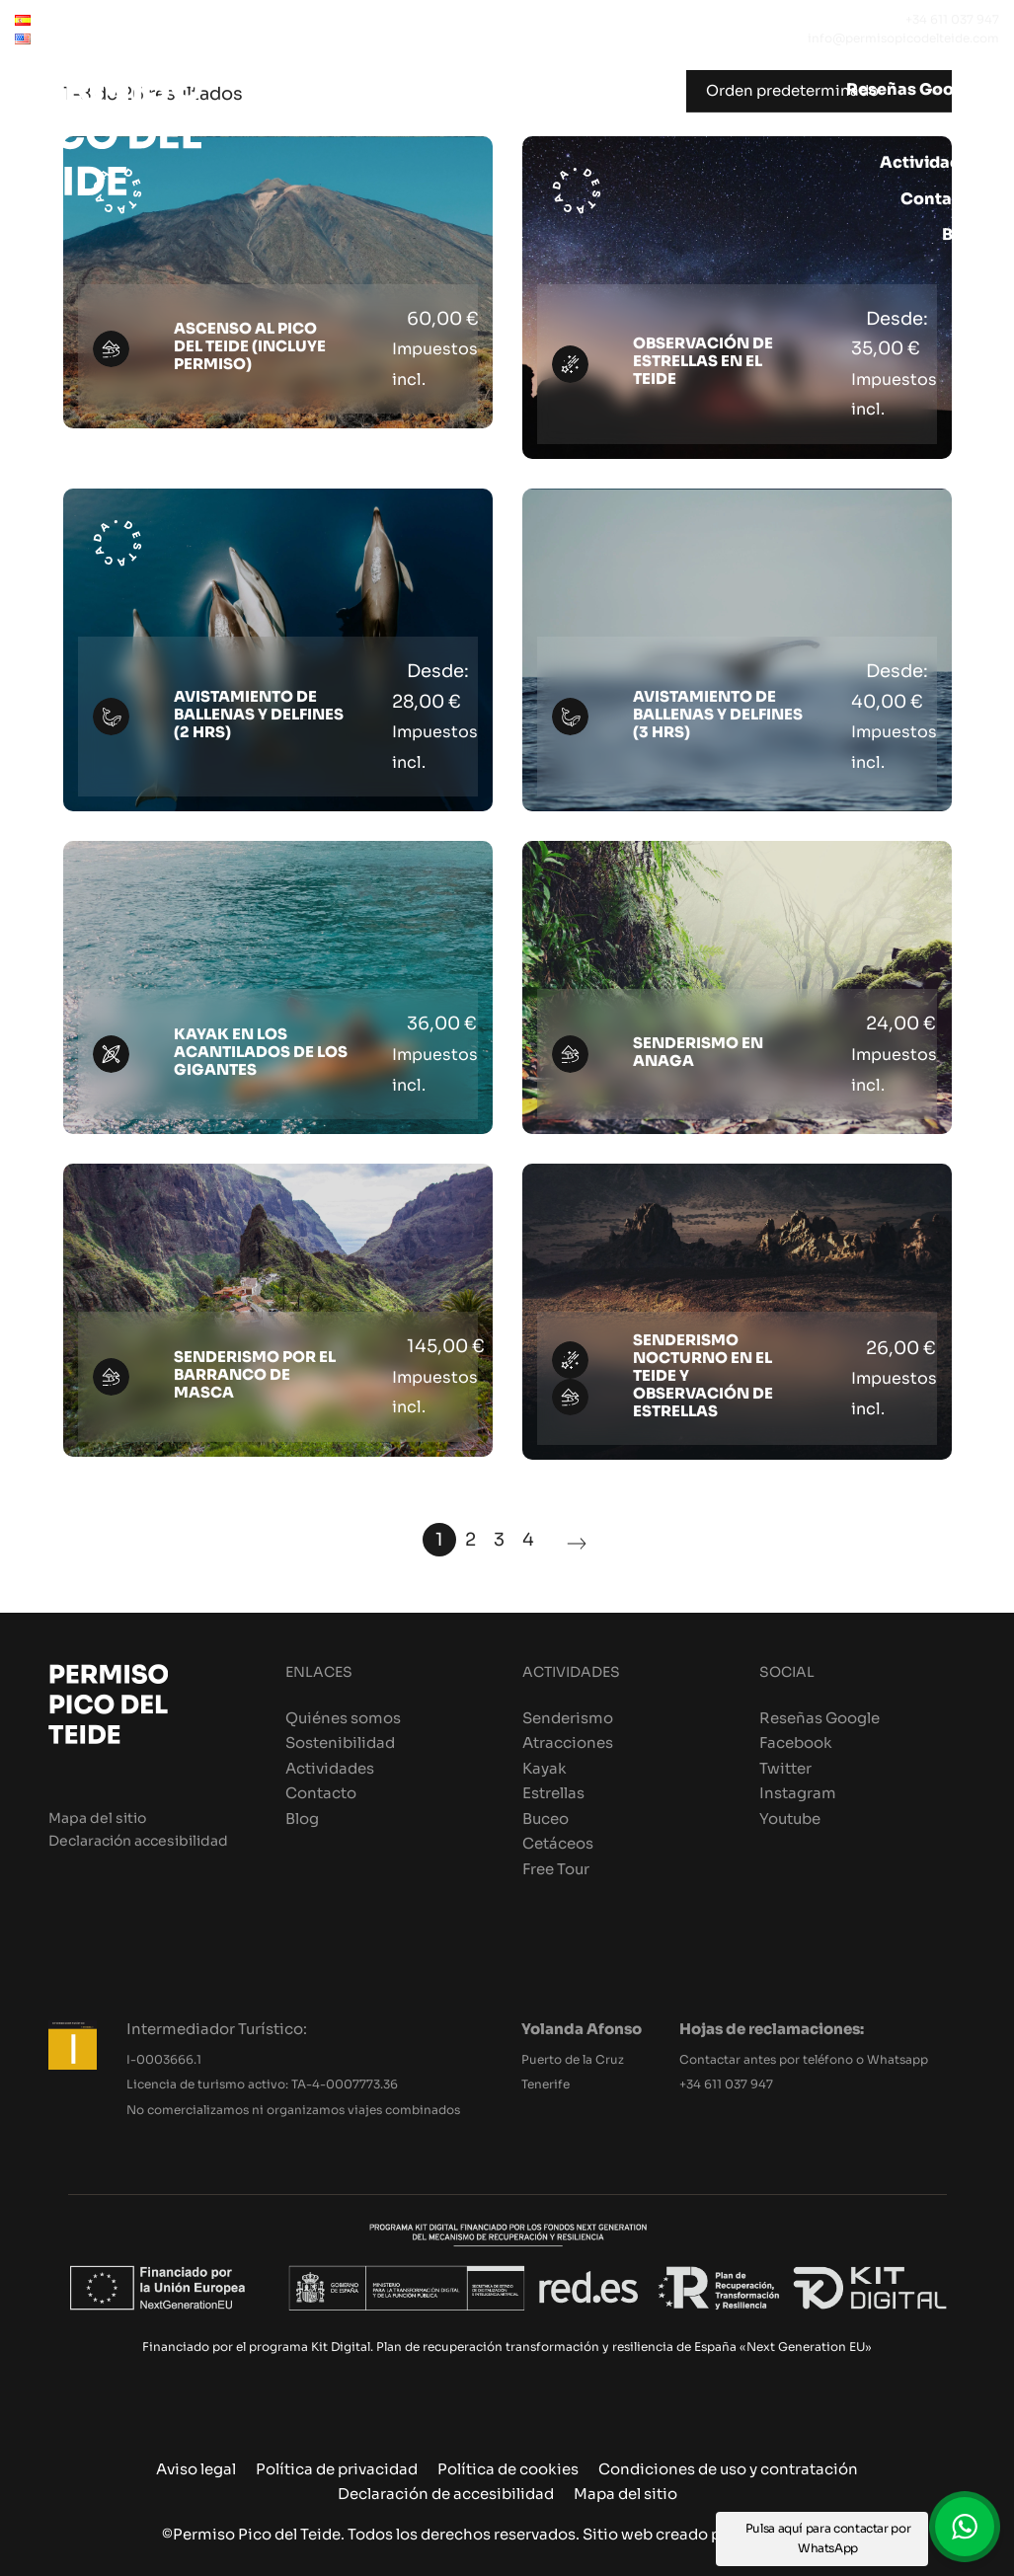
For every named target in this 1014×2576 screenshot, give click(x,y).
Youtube (789, 1818)
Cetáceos (557, 1843)
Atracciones (567, 1742)
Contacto (320, 1792)
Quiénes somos (343, 1717)
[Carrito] (980, 271)
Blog (302, 1818)
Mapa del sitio (97, 1818)
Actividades (329, 1768)
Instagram (797, 1792)
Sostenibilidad (340, 1742)
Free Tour (555, 1868)
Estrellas (553, 1792)
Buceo (545, 1818)
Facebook (795, 1742)
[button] (964, 2526)
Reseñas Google (819, 1717)
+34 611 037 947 (726, 2084)
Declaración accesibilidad (138, 1841)
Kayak (544, 1768)
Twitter (785, 1768)
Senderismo (567, 1717)
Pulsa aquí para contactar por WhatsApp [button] (828, 2538)
